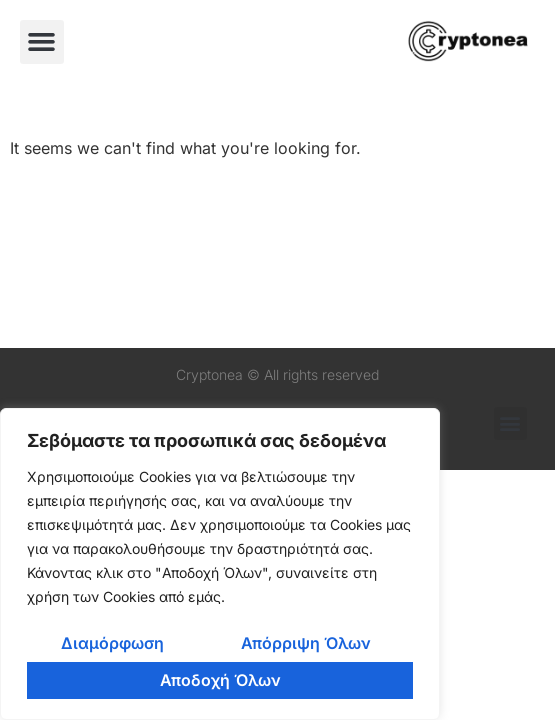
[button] (42, 42)
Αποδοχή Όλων (220, 680)
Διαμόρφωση (112, 643)
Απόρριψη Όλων (306, 643)
